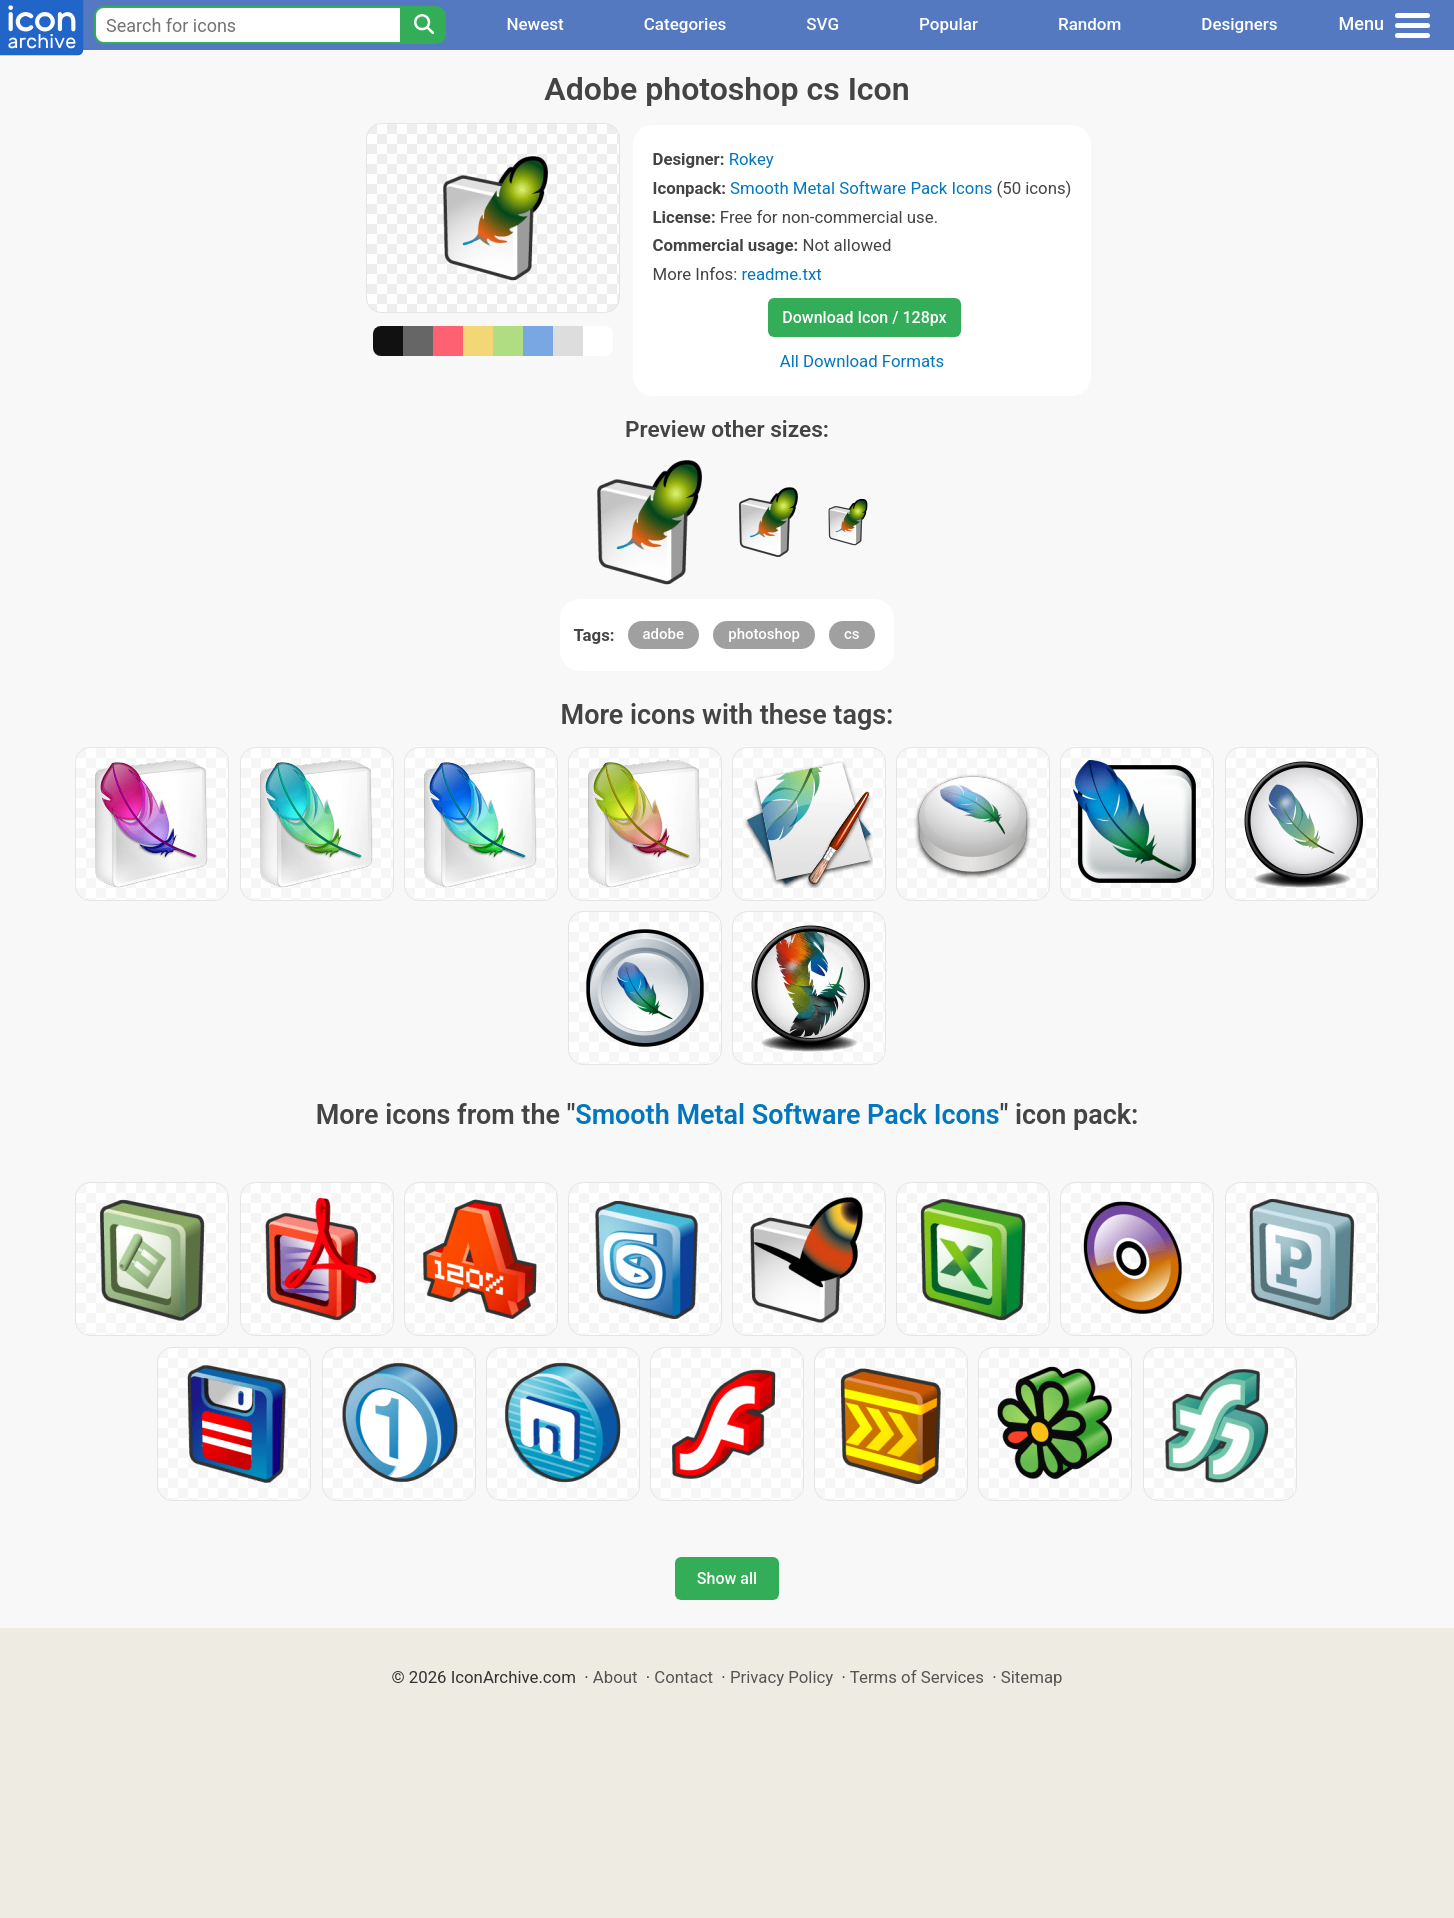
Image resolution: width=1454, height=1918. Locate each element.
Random (1089, 24)
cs (852, 634)
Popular (948, 24)
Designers (1239, 24)
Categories (685, 24)
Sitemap (1032, 1677)
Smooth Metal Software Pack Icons (861, 188)
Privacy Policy (781, 1677)
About (615, 1677)
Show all (727, 1578)
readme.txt (781, 274)
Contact (683, 1677)
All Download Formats (862, 361)
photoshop (764, 634)
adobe (664, 634)
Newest (534, 24)
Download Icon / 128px (864, 317)
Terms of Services (917, 1677)
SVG (822, 24)
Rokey (751, 159)
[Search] (423, 25)
